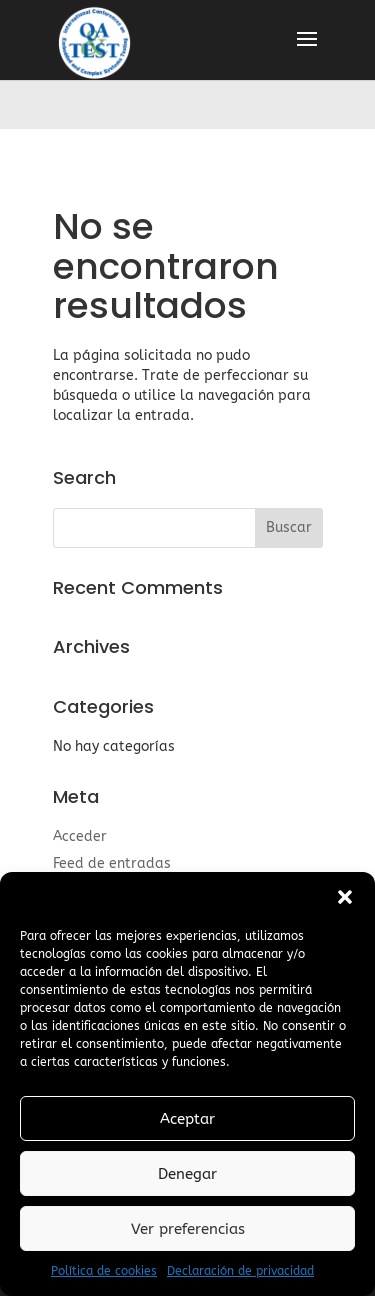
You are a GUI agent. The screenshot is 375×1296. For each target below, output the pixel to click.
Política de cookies (104, 1271)
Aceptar (187, 1119)
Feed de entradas (112, 863)
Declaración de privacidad (240, 1271)
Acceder (80, 836)
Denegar (187, 1174)
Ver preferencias (188, 1229)
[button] (345, 897)
